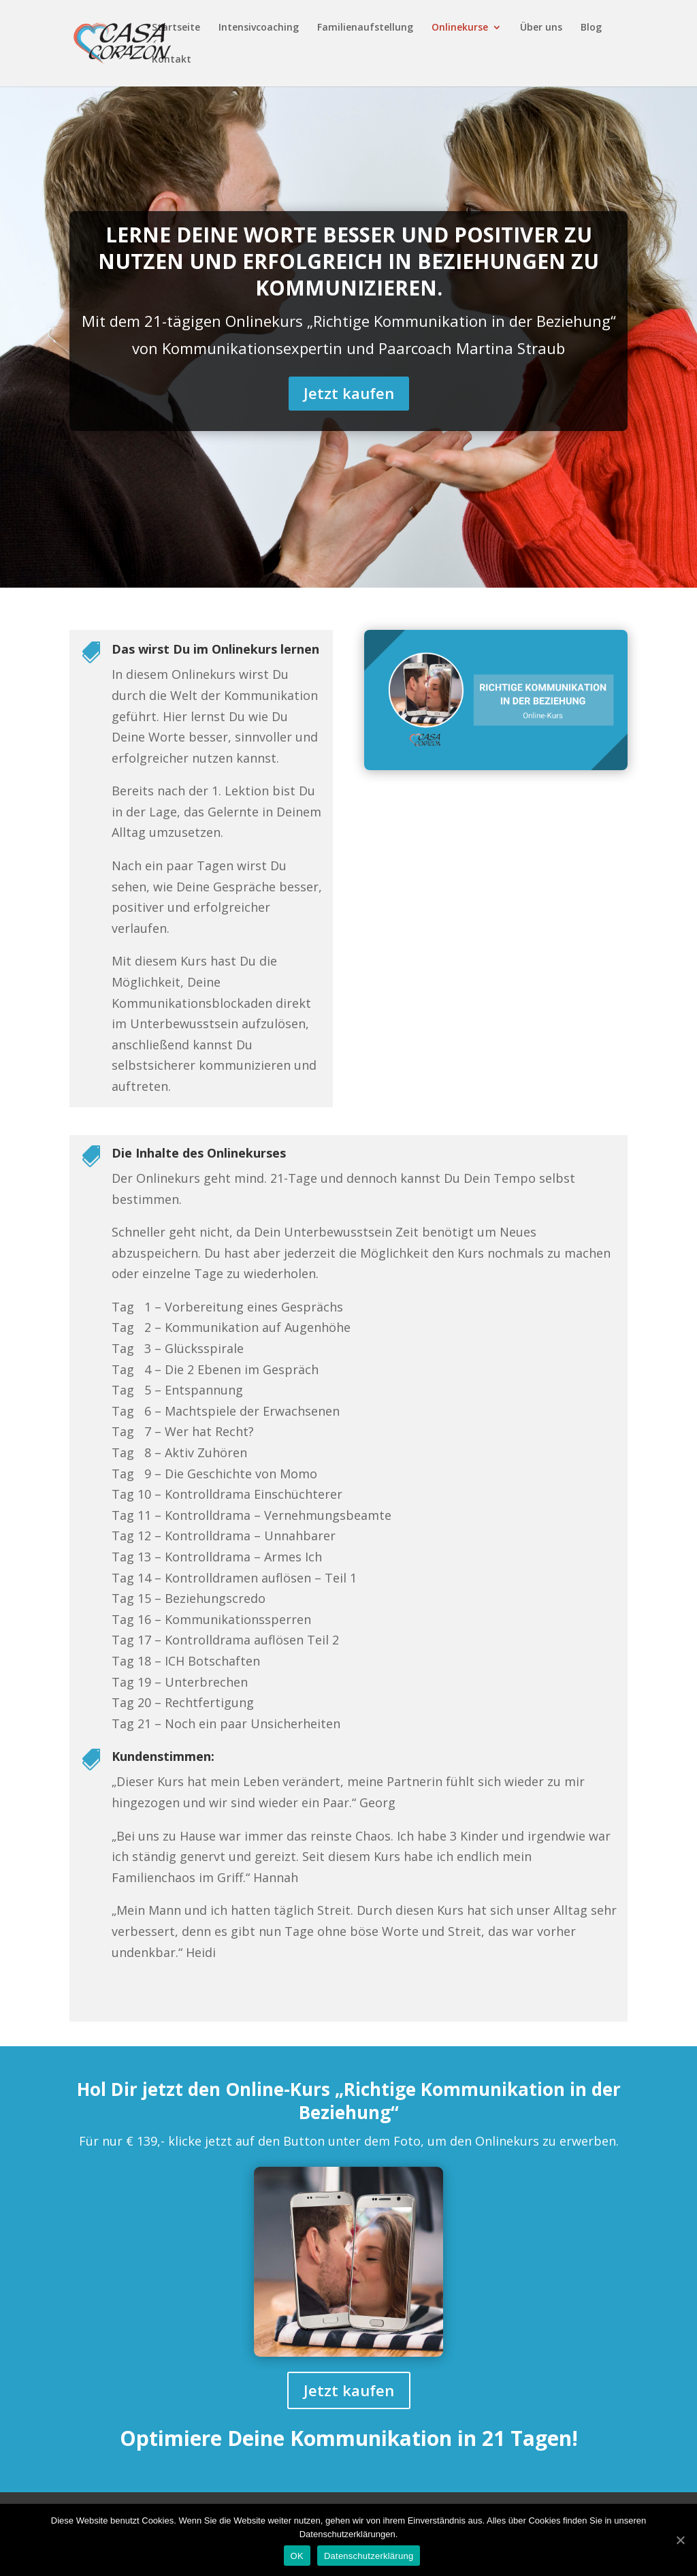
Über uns (541, 27)
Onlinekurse (460, 27)
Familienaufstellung (365, 27)
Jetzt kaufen (349, 393)
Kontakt (171, 59)
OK (297, 2556)
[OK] (680, 2540)
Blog (591, 27)
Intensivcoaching (258, 27)
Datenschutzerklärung (368, 2556)
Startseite (176, 27)
